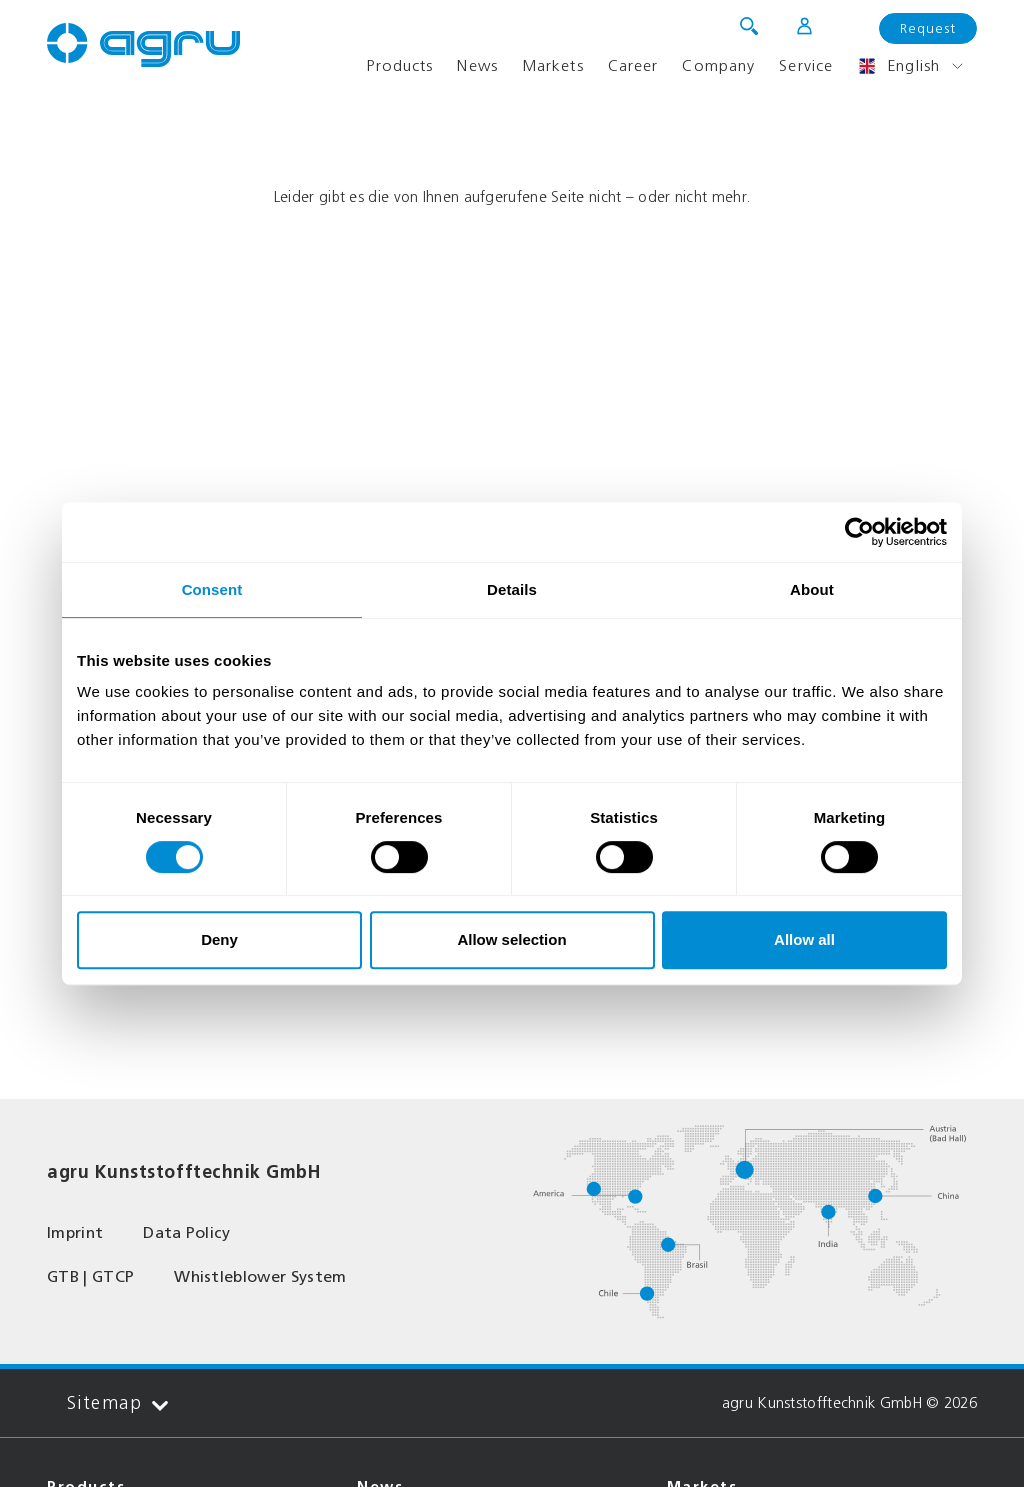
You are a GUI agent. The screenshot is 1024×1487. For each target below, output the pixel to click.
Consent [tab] (212, 589)
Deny (219, 939)
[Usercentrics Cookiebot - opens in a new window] (859, 532)
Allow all (804, 939)
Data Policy (187, 1232)
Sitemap (117, 1403)
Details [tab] (512, 589)
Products (399, 65)
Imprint (75, 1232)
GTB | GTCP (90, 1276)
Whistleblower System (260, 1276)
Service (806, 65)
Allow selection (511, 939)
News (477, 65)
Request (928, 28)
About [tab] (812, 589)
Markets (553, 65)
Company (718, 65)
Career (633, 65)
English (898, 66)
